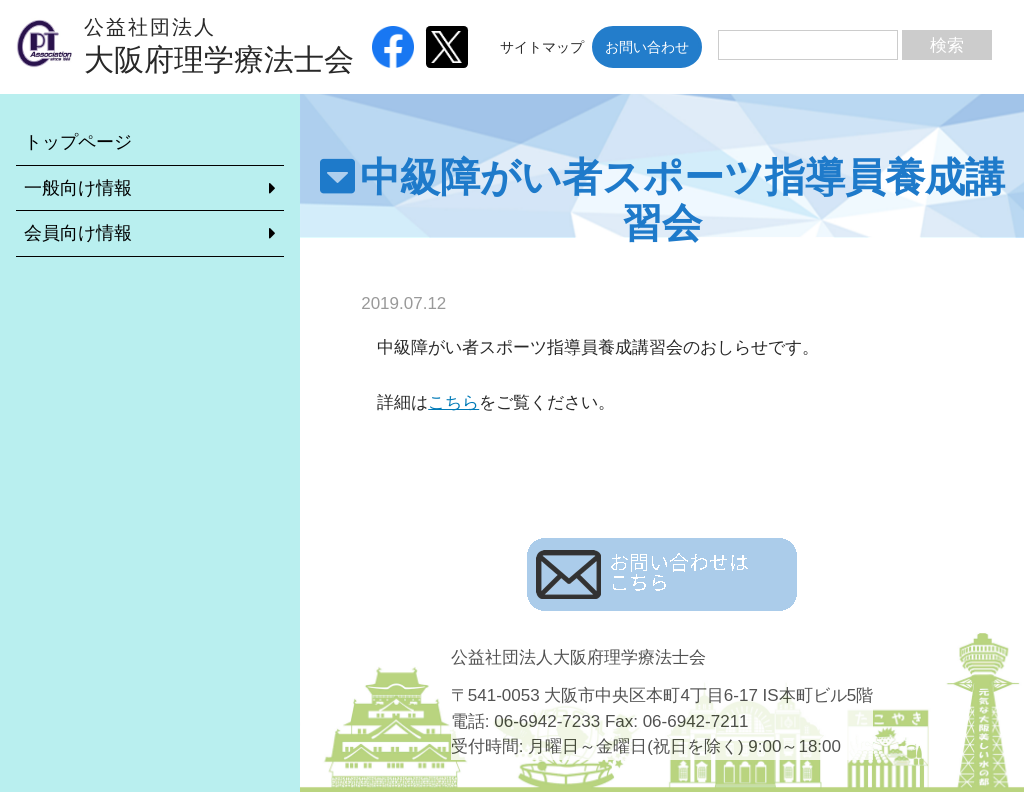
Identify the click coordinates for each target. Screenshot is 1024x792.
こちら (453, 402)
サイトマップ (542, 47)
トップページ (78, 142)
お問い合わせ (647, 47)
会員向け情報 (78, 233)
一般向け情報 (78, 188)
